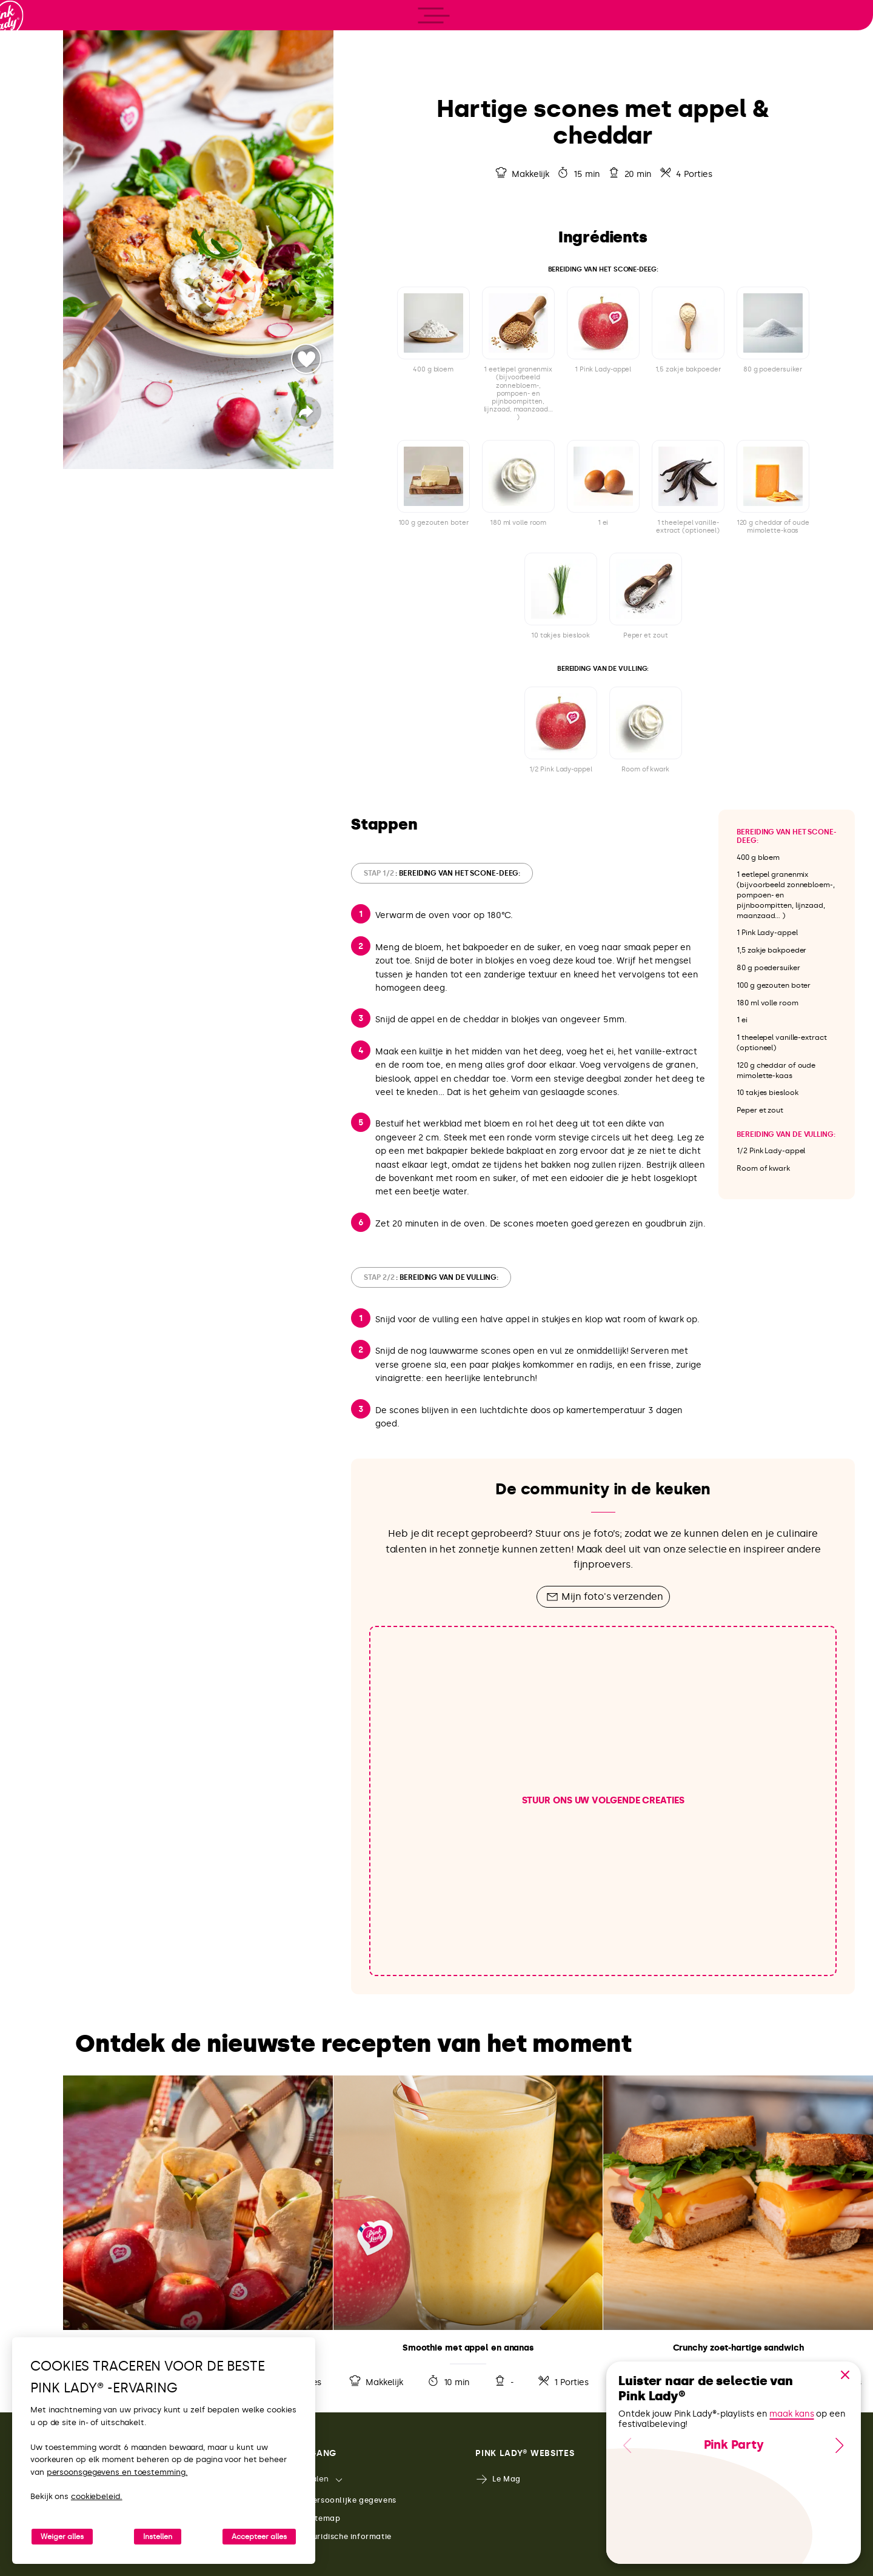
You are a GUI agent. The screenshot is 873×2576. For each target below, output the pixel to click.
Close (845, 2375)
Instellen (157, 2536)
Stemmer (306, 359)
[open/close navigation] (31, 1288)
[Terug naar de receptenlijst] (380, 23)
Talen (310, 2479)
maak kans (791, 2414)
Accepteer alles (259, 2536)
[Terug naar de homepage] (31, 60)
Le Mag (498, 2479)
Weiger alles (62, 2536)
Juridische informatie (341, 2536)
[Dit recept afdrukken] (818, 23)
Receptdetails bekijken (198, 2234)
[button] (845, 2375)
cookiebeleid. (96, 2496)
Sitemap (315, 2518)
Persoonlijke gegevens (343, 2500)
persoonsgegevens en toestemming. (117, 2472)
